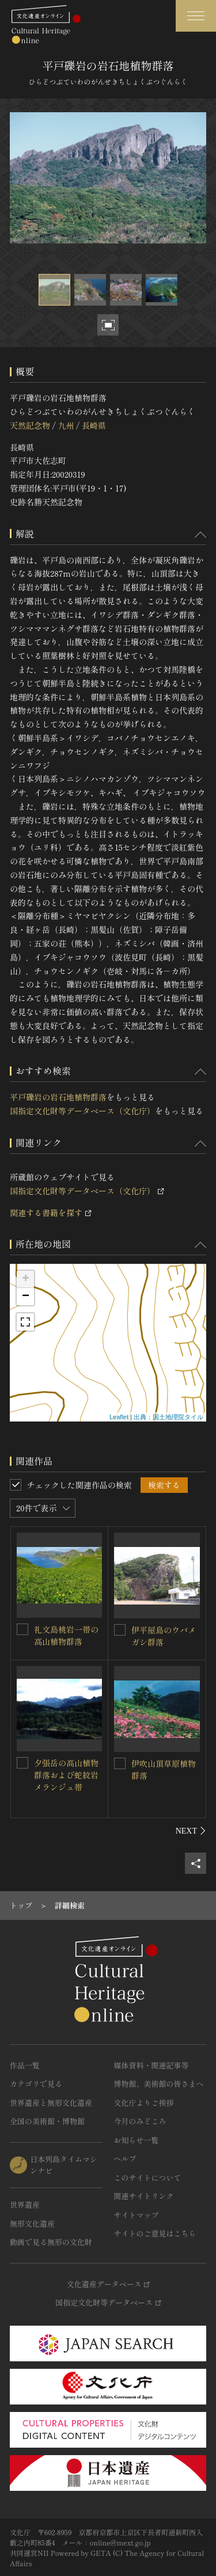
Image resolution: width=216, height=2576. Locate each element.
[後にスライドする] (191, 1831)
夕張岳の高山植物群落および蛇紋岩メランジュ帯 (66, 1775)
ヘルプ (125, 2158)
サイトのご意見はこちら (155, 2233)
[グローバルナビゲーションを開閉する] (196, 16)
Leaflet (118, 1416)
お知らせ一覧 (136, 2140)
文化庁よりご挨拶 (144, 2102)
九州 (66, 425)
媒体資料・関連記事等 (151, 2065)
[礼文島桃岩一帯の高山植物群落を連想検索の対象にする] (22, 1629)
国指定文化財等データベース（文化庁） (82, 1110)
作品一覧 (25, 2065)
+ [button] (25, 1279)
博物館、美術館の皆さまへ (159, 2083)
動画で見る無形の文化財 (51, 2241)
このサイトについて (147, 2177)
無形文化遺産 (32, 2223)
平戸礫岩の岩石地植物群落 (58, 1097)
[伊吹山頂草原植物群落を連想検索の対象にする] (120, 1763)
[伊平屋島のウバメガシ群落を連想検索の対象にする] (120, 1630)
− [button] (25, 1296)
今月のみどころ (140, 2121)
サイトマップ (136, 2214)
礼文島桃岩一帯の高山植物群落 (66, 1635)
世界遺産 (25, 2204)
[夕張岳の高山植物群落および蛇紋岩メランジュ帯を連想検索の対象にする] (22, 1763)
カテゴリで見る (36, 2083)
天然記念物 (30, 425)
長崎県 (94, 425)
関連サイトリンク (144, 2195)
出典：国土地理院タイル (168, 1416)
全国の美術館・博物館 (47, 2121)
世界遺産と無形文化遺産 (51, 2102)
